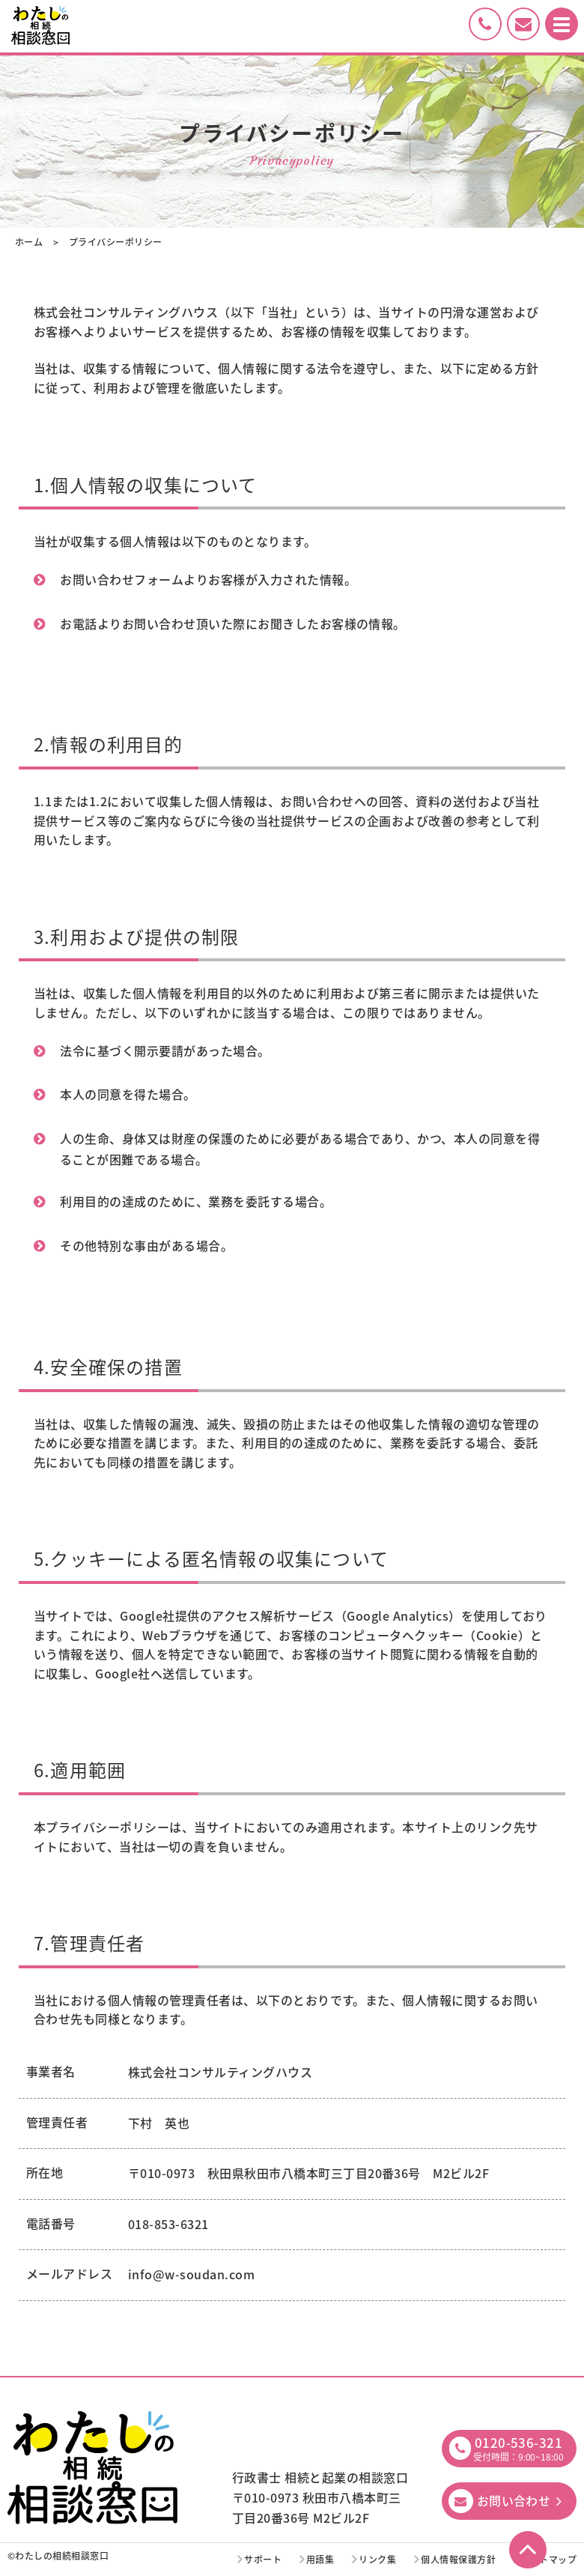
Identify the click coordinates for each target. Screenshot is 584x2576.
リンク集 (377, 2559)
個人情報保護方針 (458, 2559)
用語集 (320, 2559)
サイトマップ (548, 2559)
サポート (263, 2559)
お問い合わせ (514, 2500)
